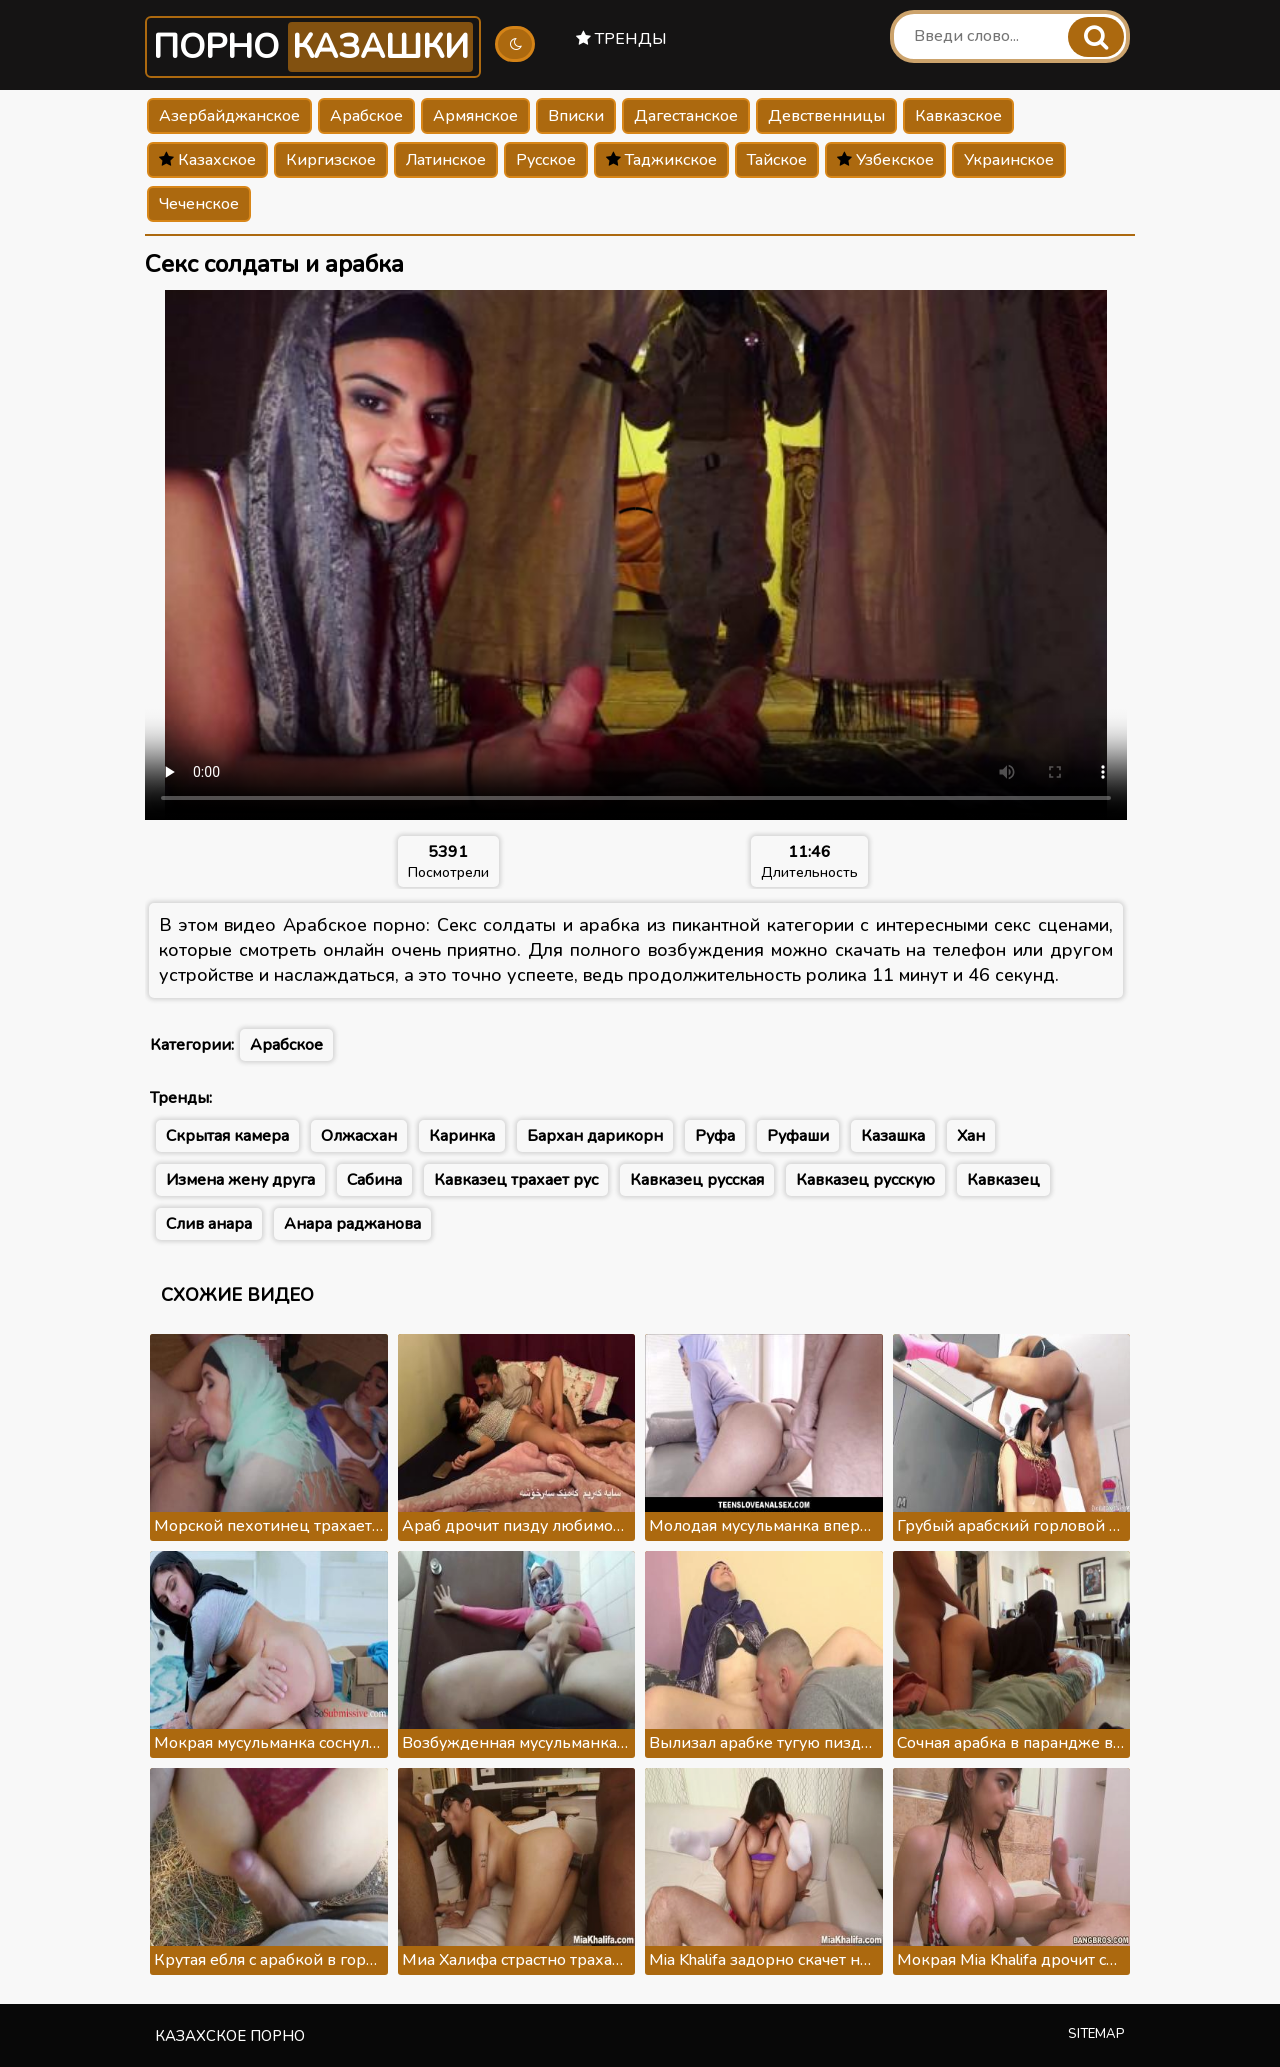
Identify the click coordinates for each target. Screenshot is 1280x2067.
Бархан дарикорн (595, 1136)
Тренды (621, 39)
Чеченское (199, 204)
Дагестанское (686, 116)
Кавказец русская (697, 1180)
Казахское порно (230, 2036)
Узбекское (885, 160)
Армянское (475, 116)
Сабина (374, 1180)
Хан (971, 1136)
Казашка (893, 1136)
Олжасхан (359, 1136)
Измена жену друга (240, 1180)
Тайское (777, 160)
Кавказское (958, 116)
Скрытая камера (227, 1136)
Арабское (366, 116)
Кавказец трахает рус (516, 1180)
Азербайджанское (229, 116)
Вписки (576, 116)
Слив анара (209, 1224)
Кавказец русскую (865, 1180)
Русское (546, 160)
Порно (313, 47)
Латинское (446, 160)
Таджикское (661, 160)
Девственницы (826, 116)
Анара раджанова (352, 1224)
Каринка (462, 1136)
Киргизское (331, 160)
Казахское (207, 160)
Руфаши (798, 1136)
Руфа (715, 1136)
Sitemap (1096, 2034)
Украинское (1009, 160)
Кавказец (1003, 1180)
